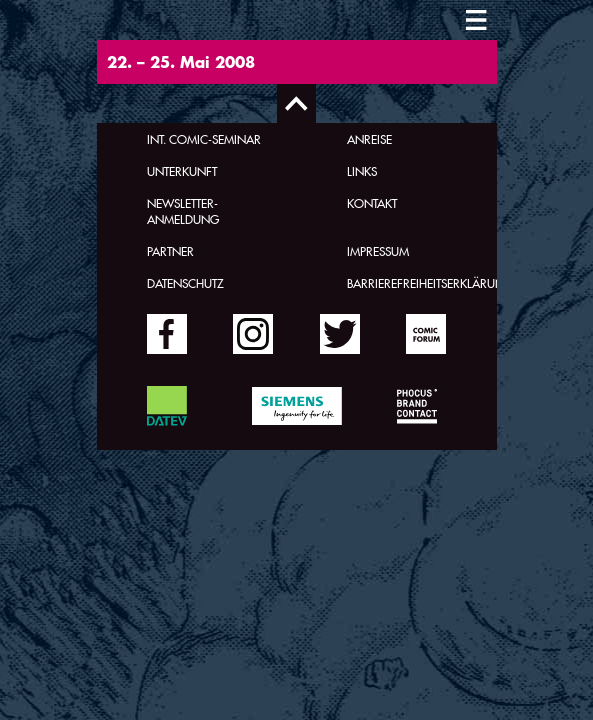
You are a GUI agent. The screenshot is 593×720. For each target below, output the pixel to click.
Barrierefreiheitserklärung (430, 283)
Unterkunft (182, 171)
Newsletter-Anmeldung (183, 211)
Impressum (378, 251)
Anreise (369, 139)
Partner (170, 251)
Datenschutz (185, 283)
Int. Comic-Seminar (204, 139)
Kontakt (372, 203)
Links (362, 171)
